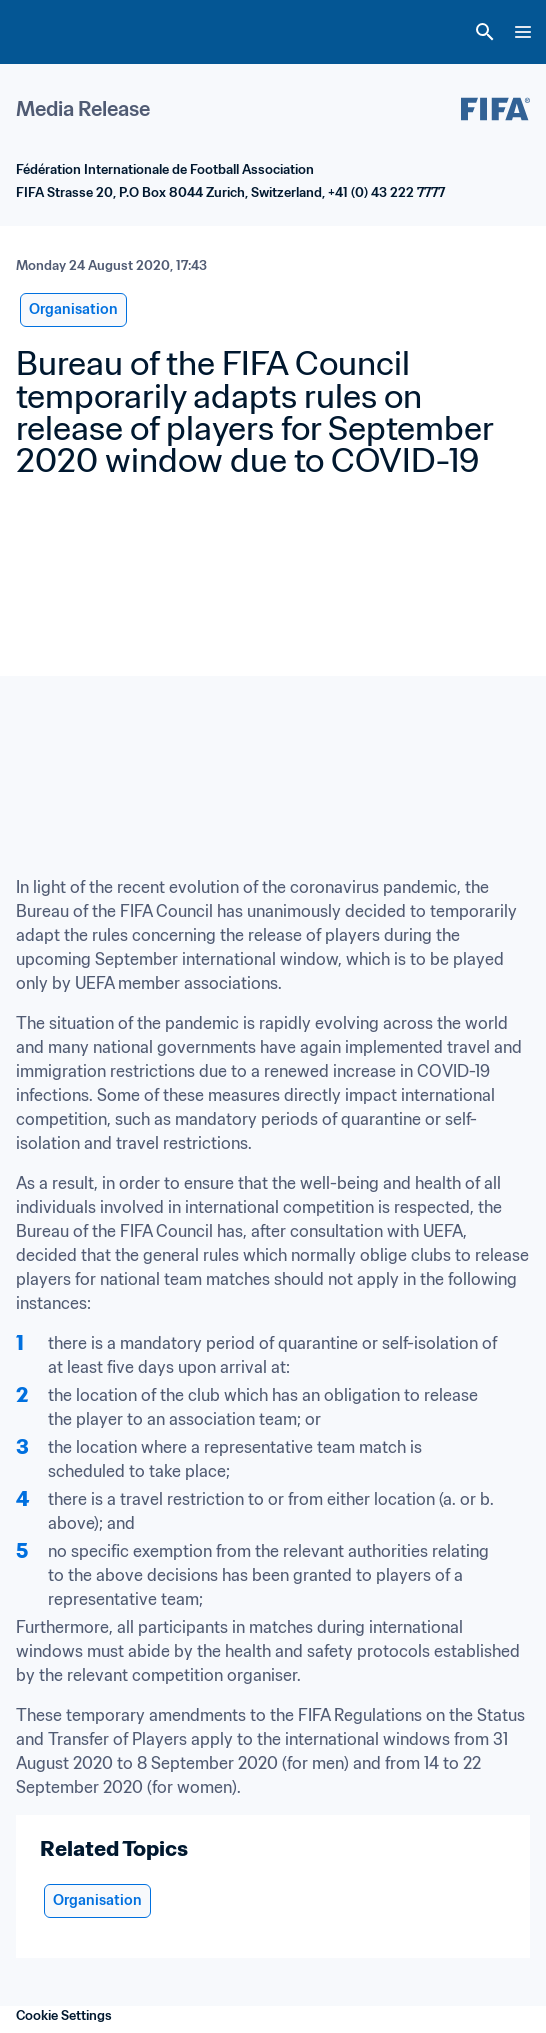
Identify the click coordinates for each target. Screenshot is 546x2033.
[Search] (485, 32)
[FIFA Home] (53, 32)
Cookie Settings (64, 2015)
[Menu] (523, 32)
